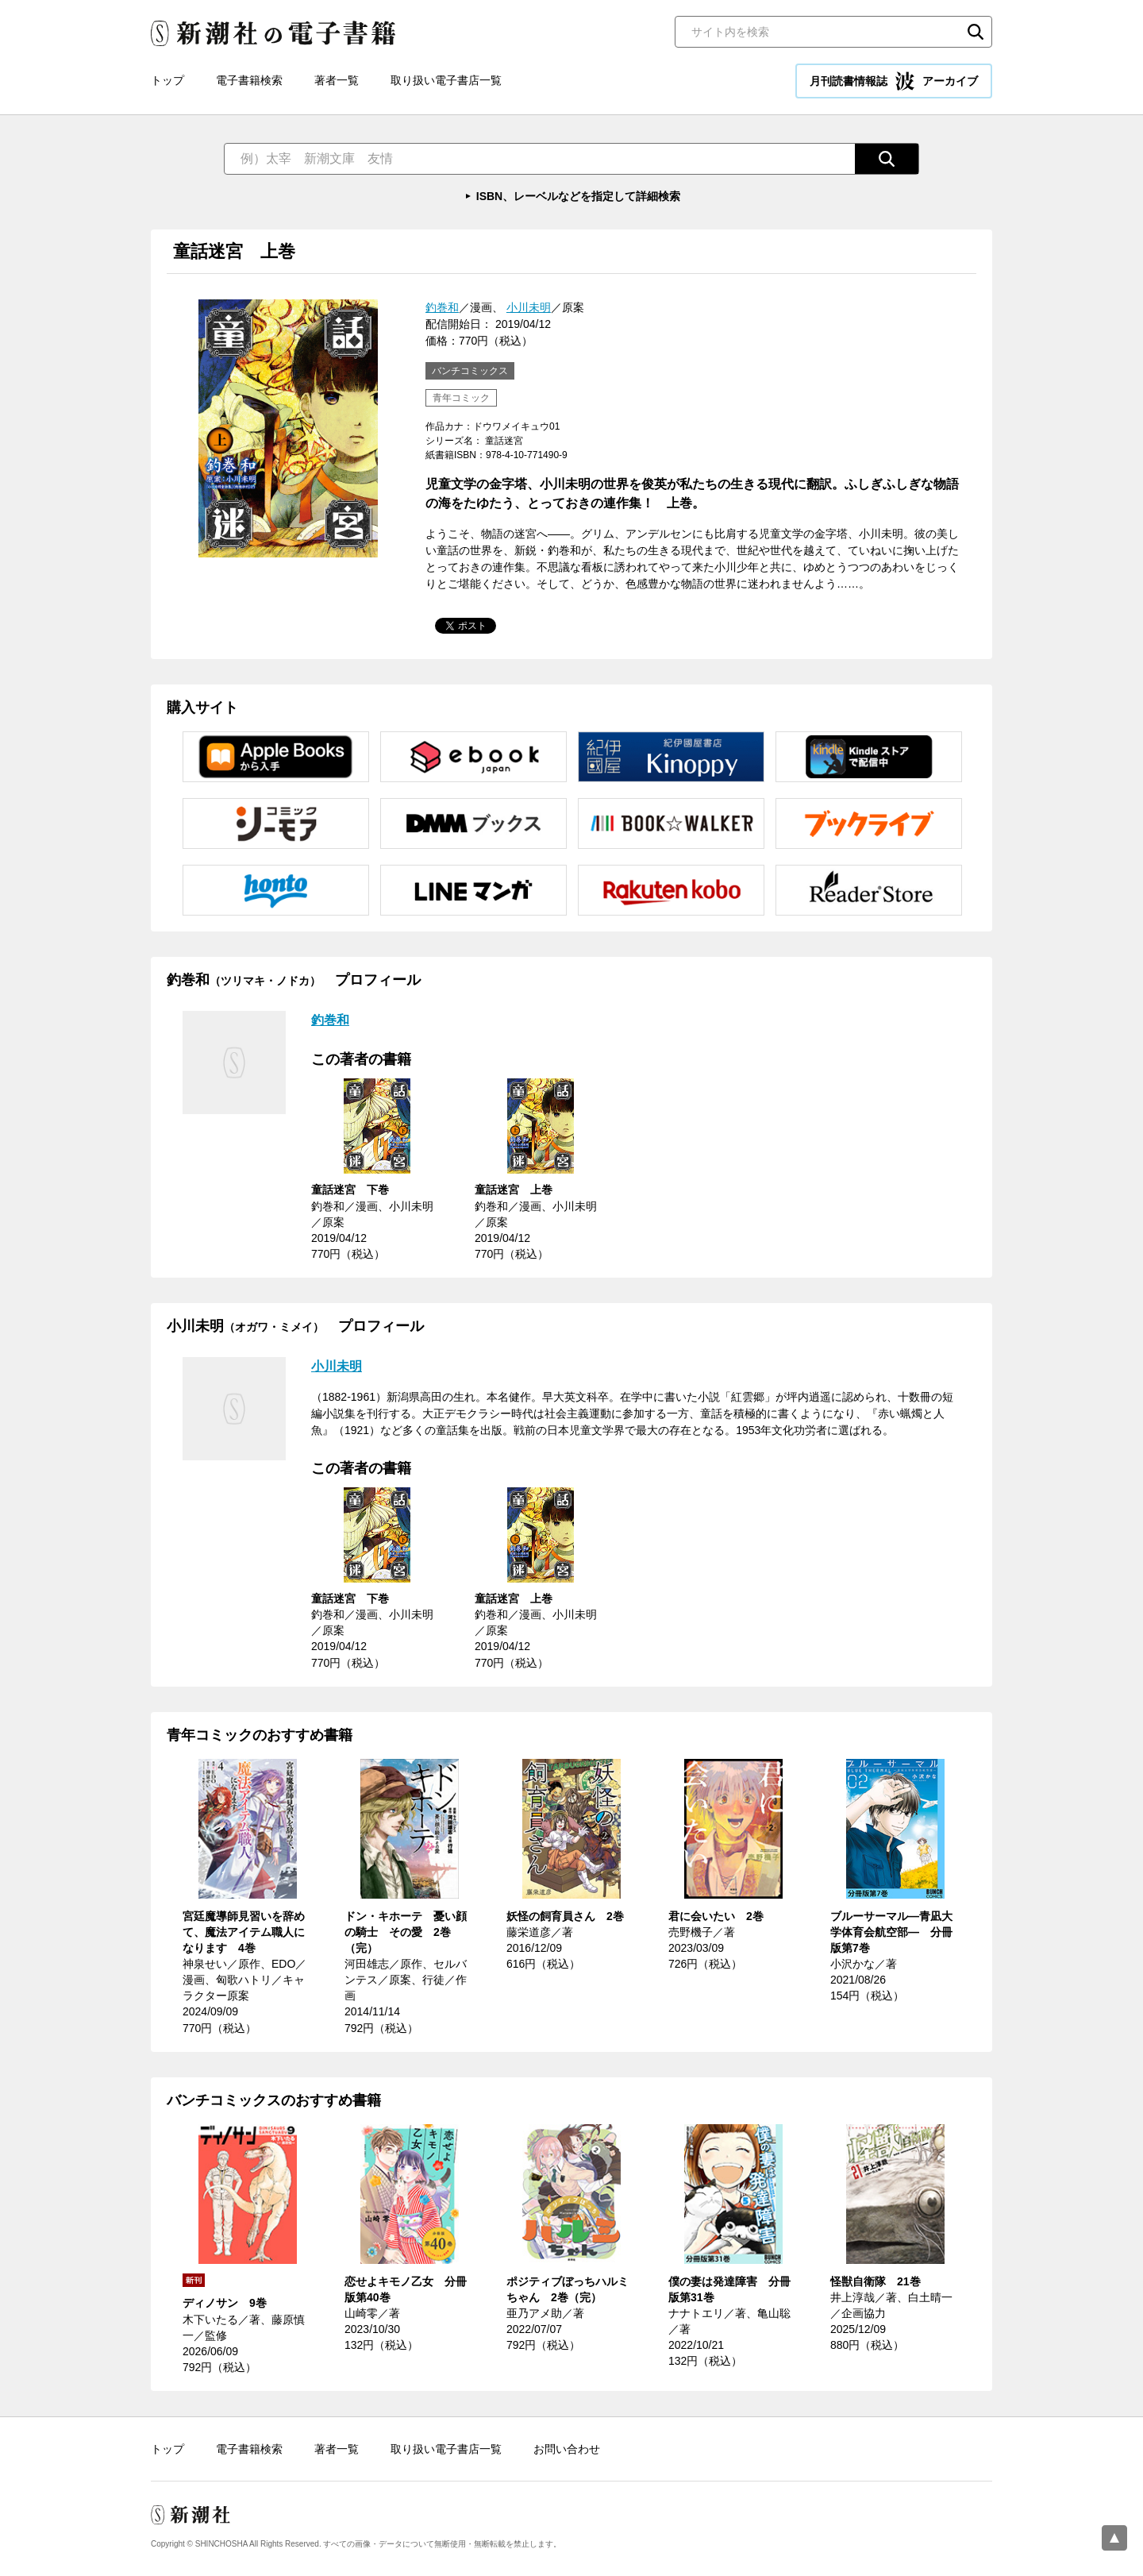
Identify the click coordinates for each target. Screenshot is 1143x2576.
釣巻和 (442, 307)
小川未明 (528, 307)
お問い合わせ (566, 2449)
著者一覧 (336, 80)
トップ (167, 80)
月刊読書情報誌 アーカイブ (894, 81)
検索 (975, 32)
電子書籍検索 (249, 80)
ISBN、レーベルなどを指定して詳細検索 (578, 196)
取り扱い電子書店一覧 (446, 80)
